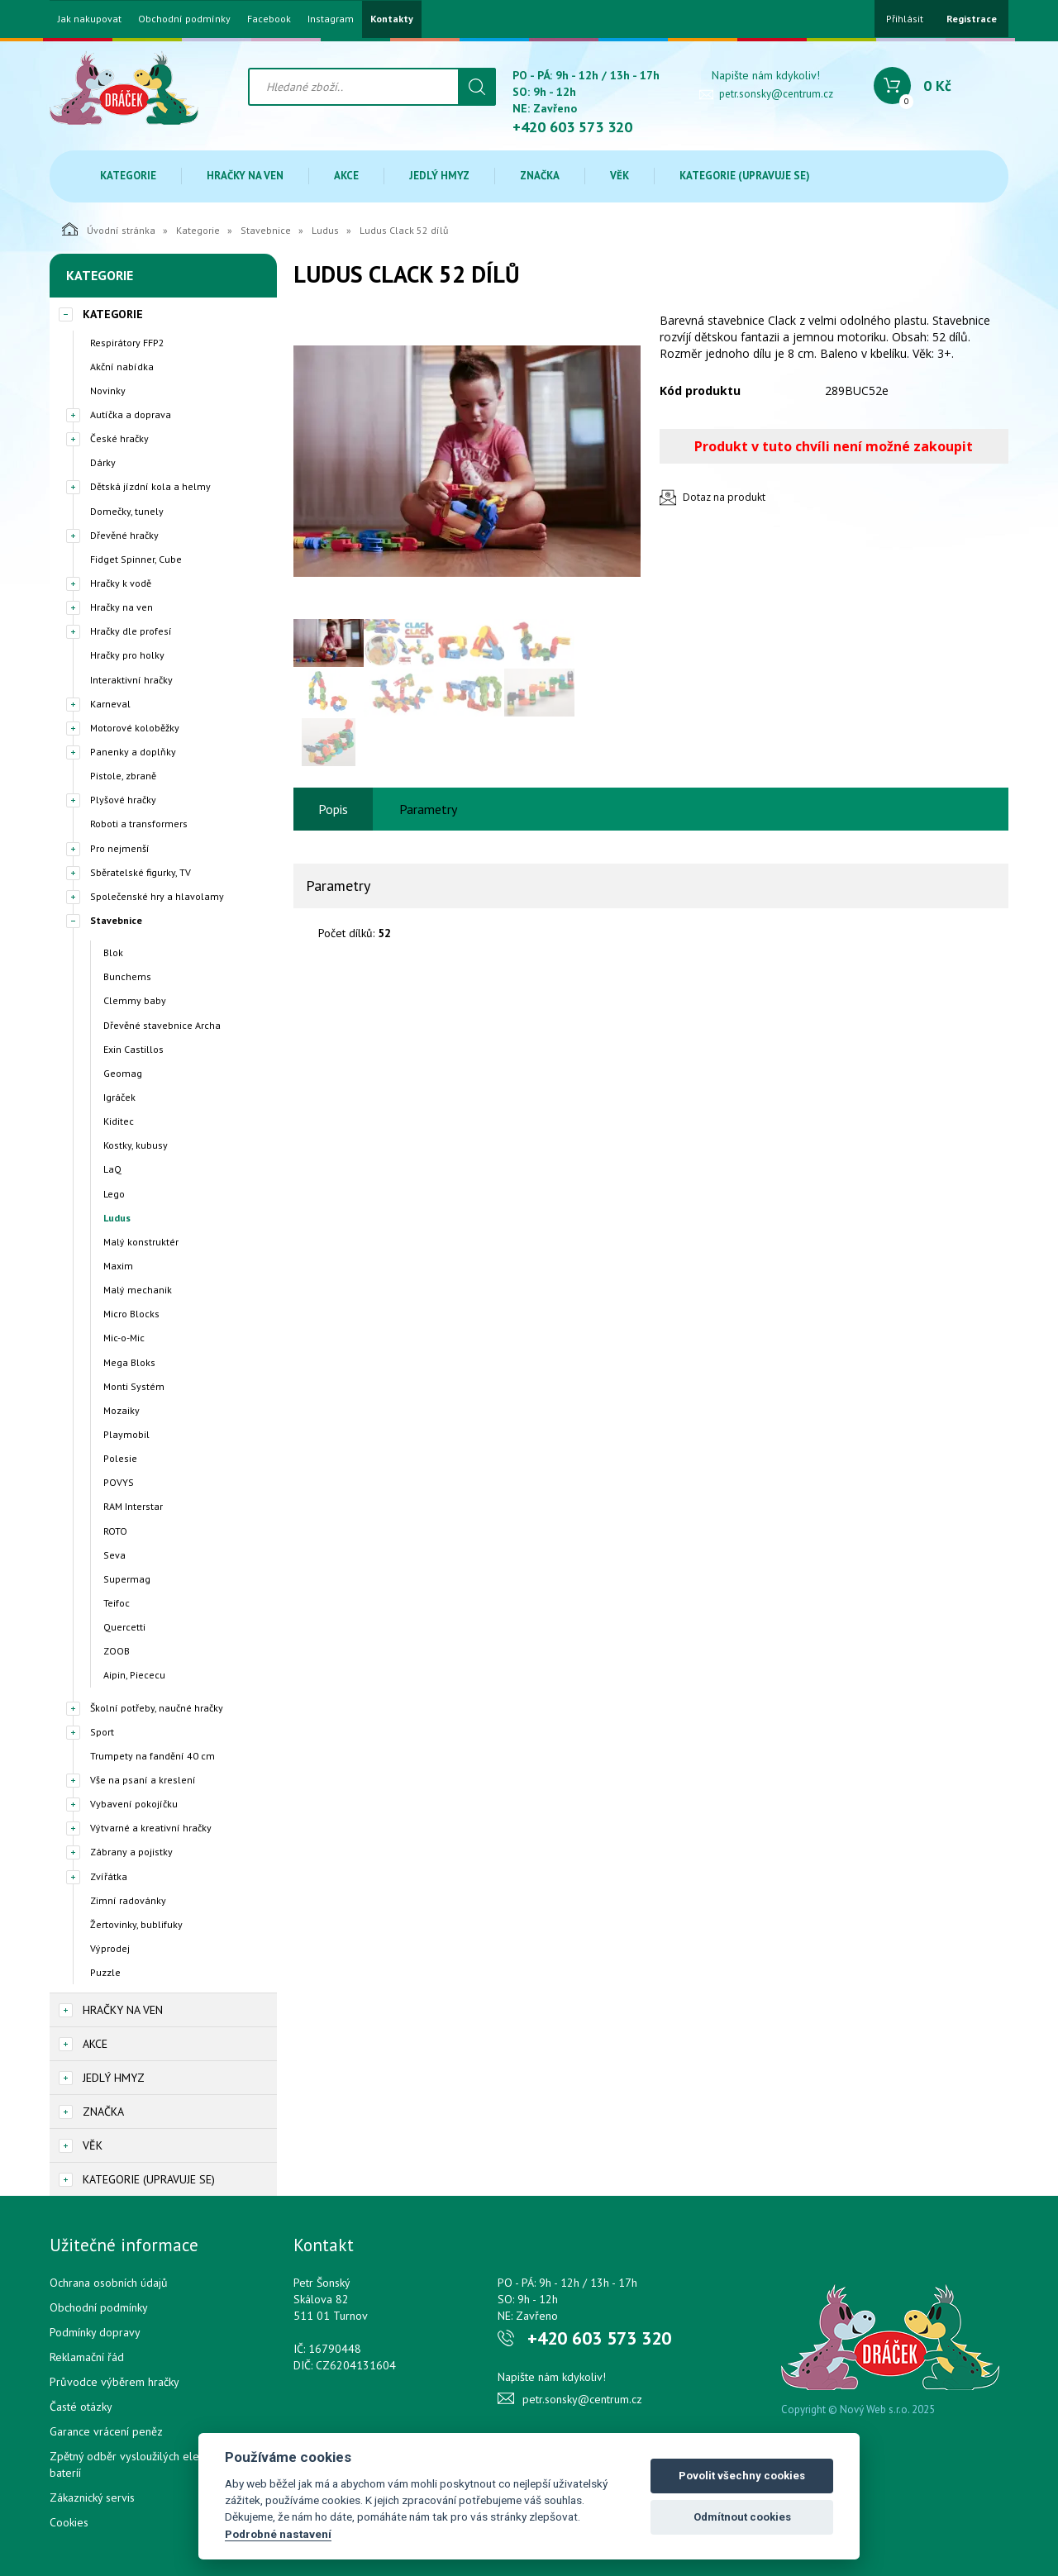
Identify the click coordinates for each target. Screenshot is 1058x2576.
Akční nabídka (122, 366)
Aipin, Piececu (134, 1675)
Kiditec (118, 1121)
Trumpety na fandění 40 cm (152, 1756)
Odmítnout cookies (742, 2517)
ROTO (115, 1531)
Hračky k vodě (120, 583)
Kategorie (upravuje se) (744, 176)
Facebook (269, 19)
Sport (102, 1732)
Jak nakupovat (90, 19)
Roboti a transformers (139, 823)
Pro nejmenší (120, 848)
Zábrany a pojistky (131, 1851)
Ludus (325, 230)
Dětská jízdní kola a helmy (150, 486)
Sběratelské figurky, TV (140, 872)
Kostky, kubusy (135, 1145)
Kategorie (128, 176)
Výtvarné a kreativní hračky (151, 1827)
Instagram (330, 19)
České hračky (119, 438)
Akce (346, 176)
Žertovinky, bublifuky (136, 1924)
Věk (619, 176)
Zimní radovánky (128, 1900)
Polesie (120, 1458)
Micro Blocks (131, 1313)
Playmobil (126, 1434)
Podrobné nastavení (278, 2533)
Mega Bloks (129, 1362)
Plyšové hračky (123, 799)
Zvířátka (108, 1876)
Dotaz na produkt (724, 497)
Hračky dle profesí (131, 631)
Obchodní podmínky (184, 19)
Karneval (110, 704)
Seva (114, 1555)
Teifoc (116, 1603)
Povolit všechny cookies (742, 2475)
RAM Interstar (133, 1506)
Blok (113, 952)
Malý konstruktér (141, 1242)
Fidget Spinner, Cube (136, 559)
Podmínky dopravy (95, 2332)
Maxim (118, 1265)
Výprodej (110, 1948)
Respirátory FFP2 (127, 342)
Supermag (126, 1579)
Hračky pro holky (127, 655)
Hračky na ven (245, 176)
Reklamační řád (87, 2357)
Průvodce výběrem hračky (114, 2381)
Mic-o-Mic (124, 1337)
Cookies (69, 2522)
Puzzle (105, 1972)
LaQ (112, 1169)
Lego (114, 1194)
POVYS (118, 1482)
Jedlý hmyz (439, 176)
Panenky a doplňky (133, 751)
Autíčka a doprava (130, 414)
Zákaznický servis (92, 2497)
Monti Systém (133, 1386)
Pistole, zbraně (123, 775)
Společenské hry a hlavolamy (157, 896)
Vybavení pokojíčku (134, 1803)
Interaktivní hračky (131, 680)
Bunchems (127, 976)
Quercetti (124, 1627)
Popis (333, 809)
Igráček (119, 1097)
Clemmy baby (134, 1000)
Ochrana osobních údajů (109, 2282)
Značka (540, 176)
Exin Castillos (133, 1049)
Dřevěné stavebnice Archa (162, 1025)
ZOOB (116, 1651)
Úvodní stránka (108, 229)
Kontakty (391, 19)
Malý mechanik (137, 1289)
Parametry (428, 809)
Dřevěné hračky (124, 535)
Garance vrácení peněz (106, 2431)
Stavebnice (266, 230)
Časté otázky (81, 2406)
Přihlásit (904, 18)
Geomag (122, 1073)
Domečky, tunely (127, 511)
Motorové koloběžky (134, 727)
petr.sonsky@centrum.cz (776, 94)
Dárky (103, 462)
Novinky (108, 390)
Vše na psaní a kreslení (143, 1780)
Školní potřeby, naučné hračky (156, 1708)
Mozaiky (121, 1410)
